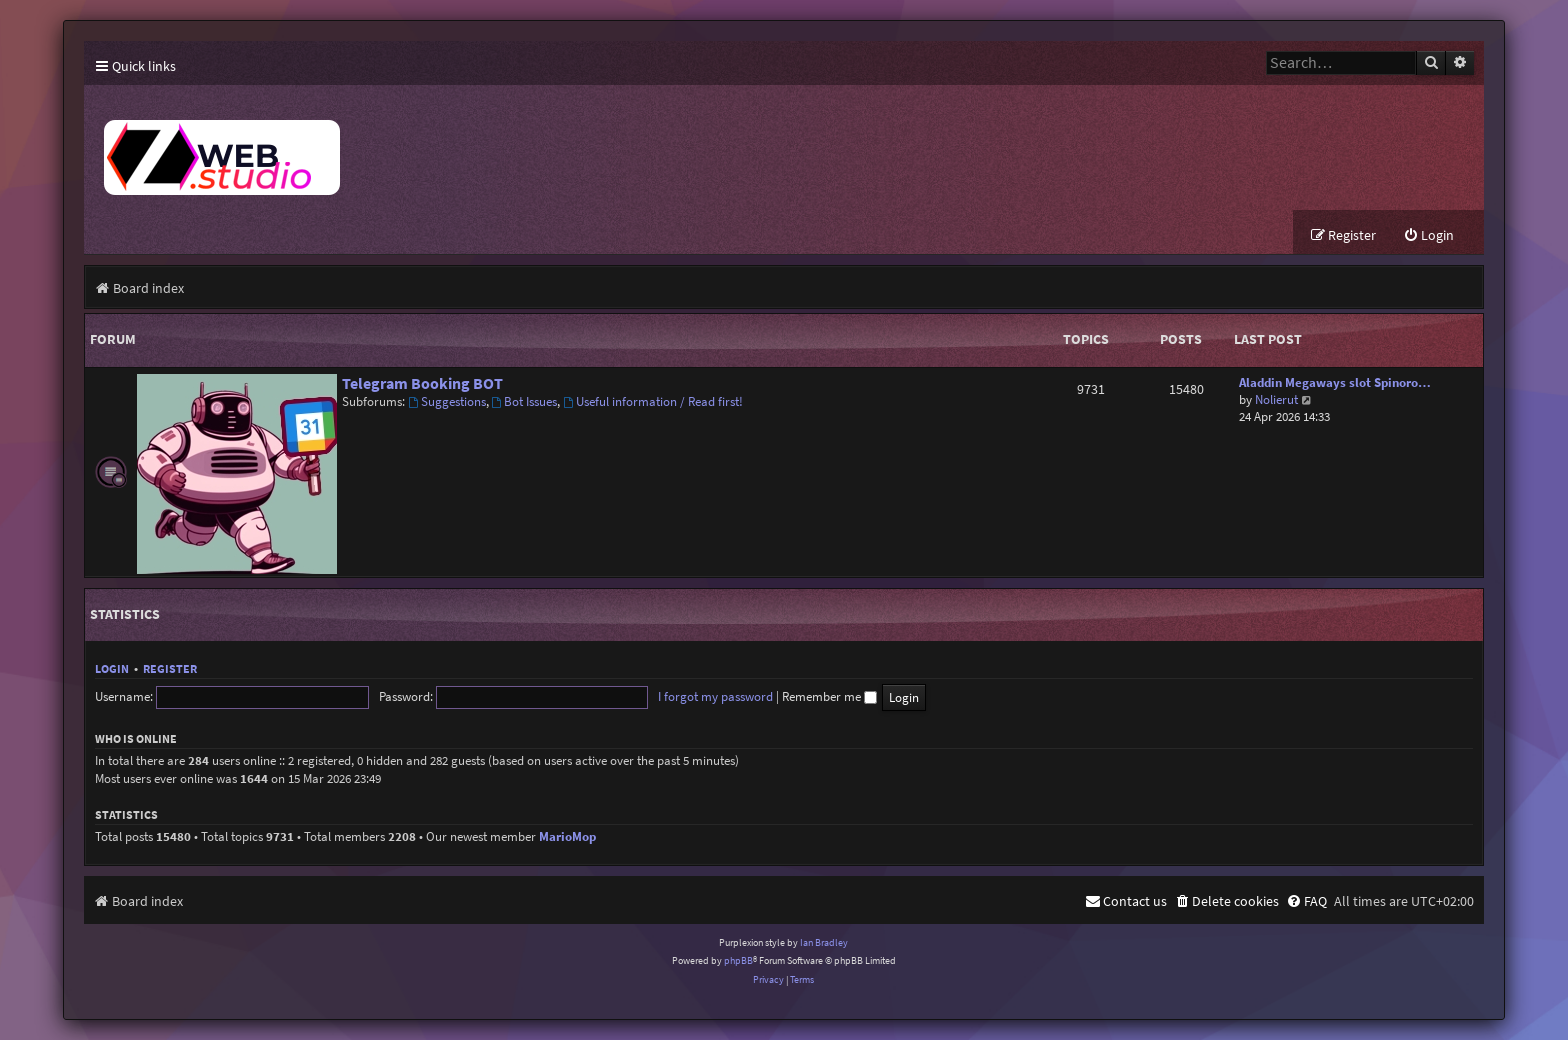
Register (170, 668)
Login (112, 668)
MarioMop (567, 837)
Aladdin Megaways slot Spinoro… (1335, 382)
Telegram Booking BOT (422, 383)
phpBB (738, 960)
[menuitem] (1428, 235)
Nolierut (1276, 399)
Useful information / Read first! (653, 401)
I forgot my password (715, 696)
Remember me (829, 696)
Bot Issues (525, 401)
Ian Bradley (824, 942)
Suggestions (447, 401)
